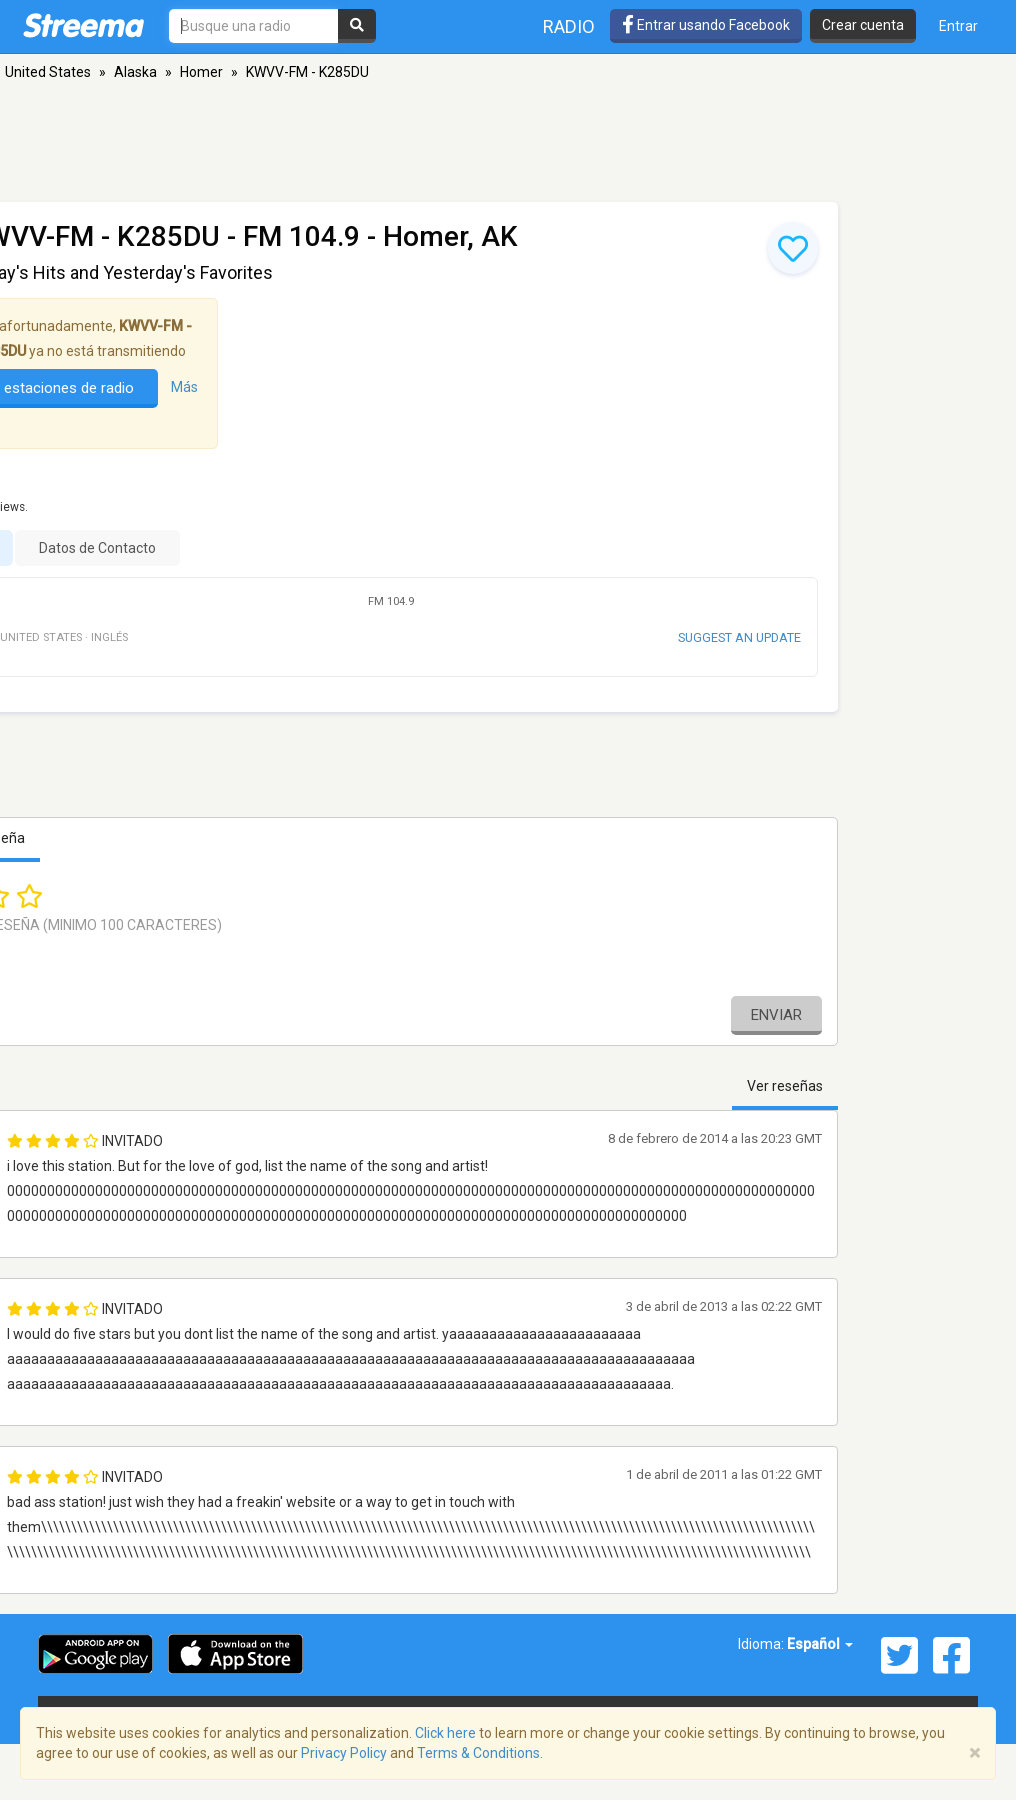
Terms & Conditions (478, 1753)
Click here (445, 1733)
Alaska (135, 72)
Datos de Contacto (97, 548)
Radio (569, 26)
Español (820, 1644)
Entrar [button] (958, 26)
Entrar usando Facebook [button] (706, 25)
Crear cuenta (863, 25)
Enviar (776, 1015)
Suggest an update (739, 637)
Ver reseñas (785, 1086)
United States (48, 72)
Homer (201, 72)
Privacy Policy (344, 1753)
